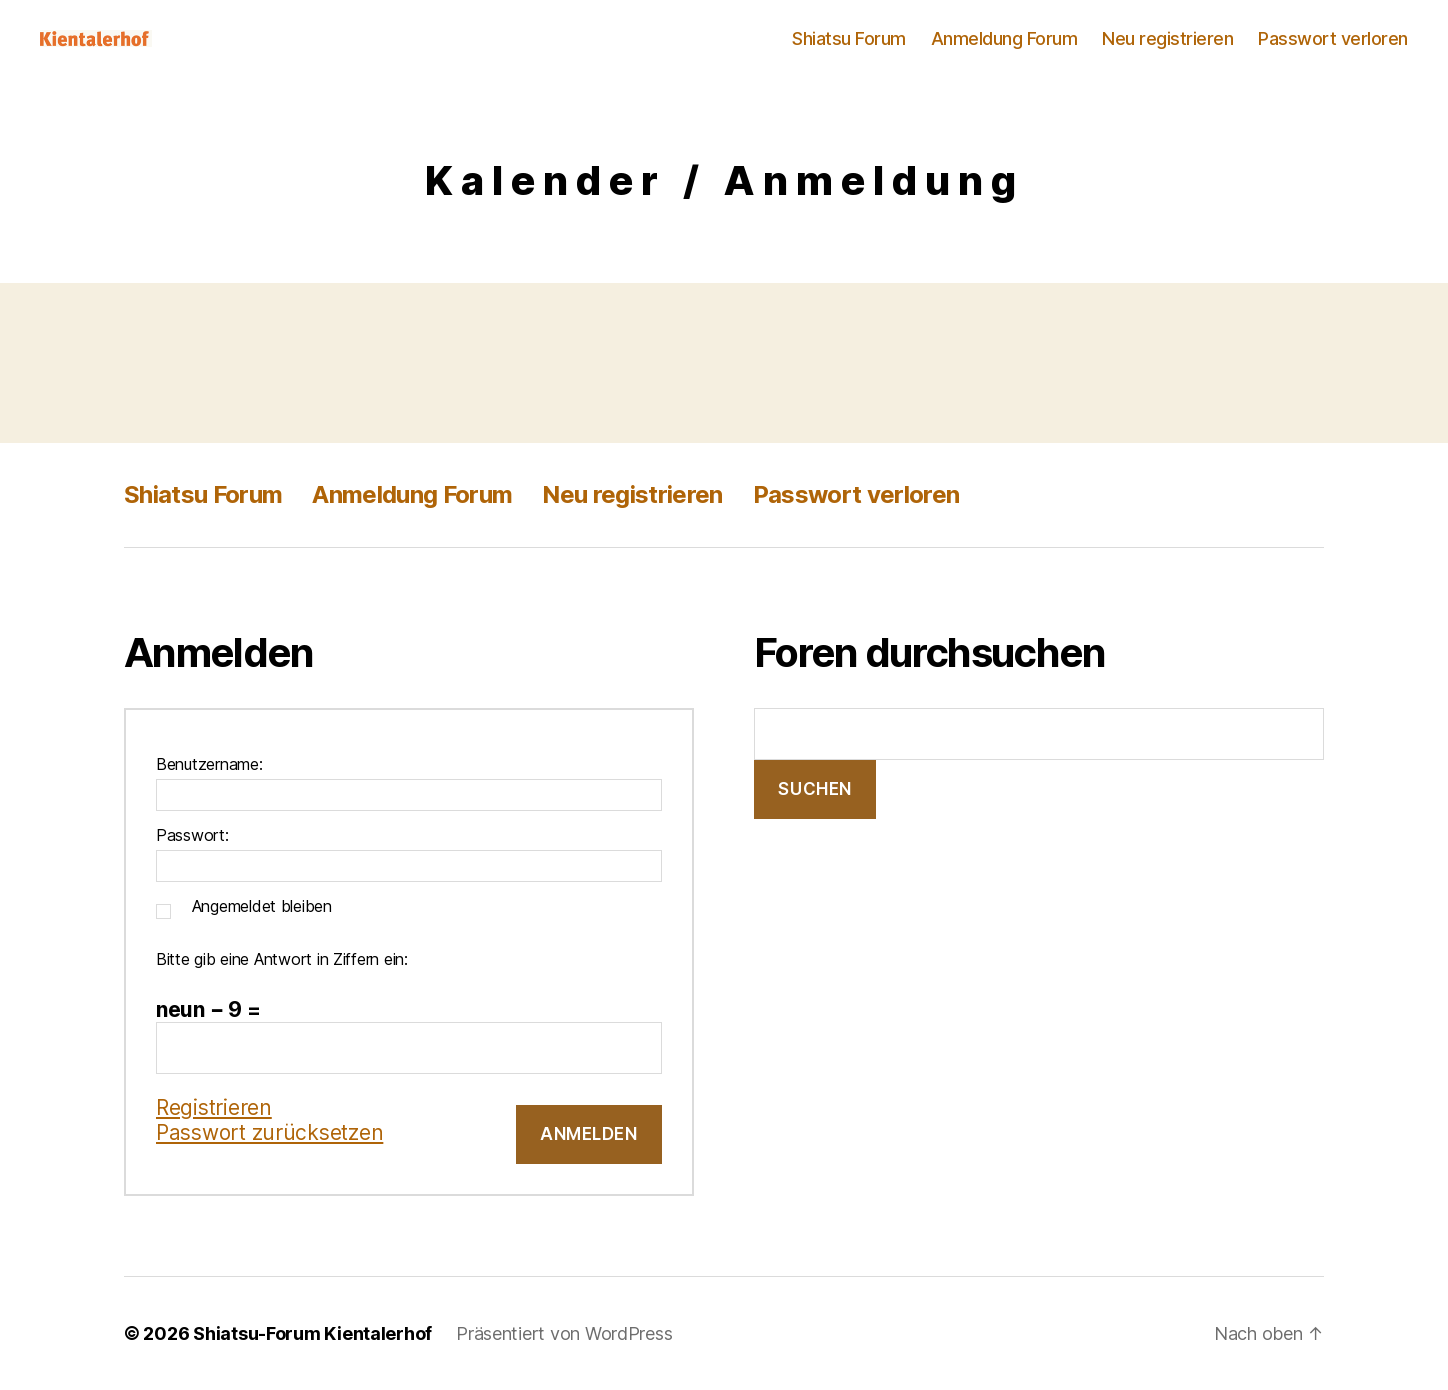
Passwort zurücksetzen (269, 1132)
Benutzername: (209, 764)
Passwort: (192, 835)
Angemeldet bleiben (262, 906)
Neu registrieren (1167, 38)
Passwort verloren (1333, 38)
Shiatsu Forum (849, 38)
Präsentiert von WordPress (564, 1333)
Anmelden (589, 1134)
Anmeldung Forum (1004, 38)
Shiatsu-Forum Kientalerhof (312, 1333)
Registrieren (214, 1107)
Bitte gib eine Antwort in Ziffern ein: (282, 959)
